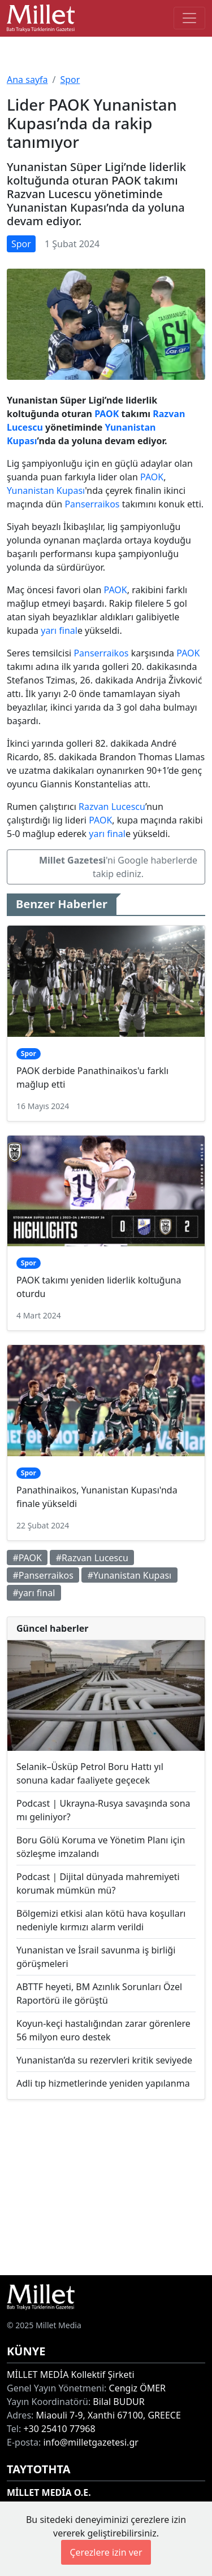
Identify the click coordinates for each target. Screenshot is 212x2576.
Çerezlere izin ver (106, 2552)
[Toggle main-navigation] (189, 18)
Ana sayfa (27, 79)
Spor (70, 79)
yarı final (59, 630)
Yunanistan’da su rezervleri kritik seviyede (104, 2060)
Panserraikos (91, 504)
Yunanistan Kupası (46, 490)
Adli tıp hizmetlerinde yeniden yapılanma (103, 2083)
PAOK (106, 414)
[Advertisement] (106, 2187)
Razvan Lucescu (112, 806)
